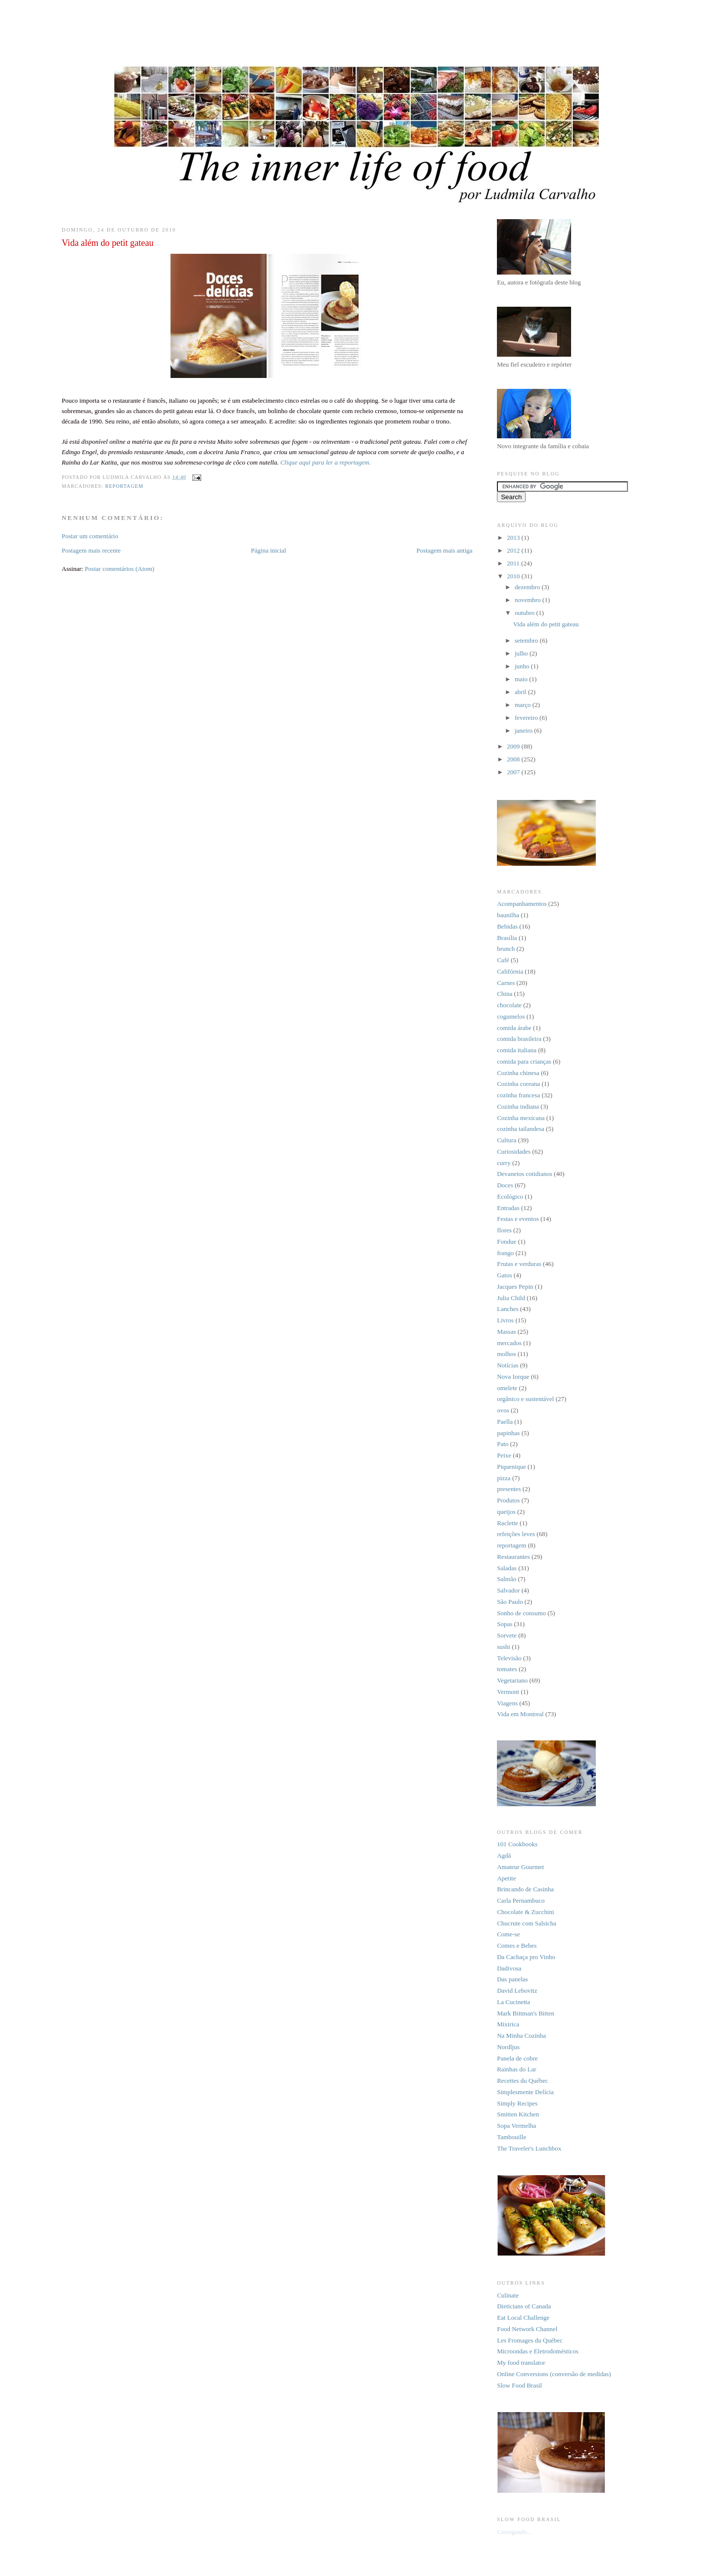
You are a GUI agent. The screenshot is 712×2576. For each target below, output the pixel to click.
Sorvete (507, 1635)
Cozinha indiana (518, 1106)
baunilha (508, 915)
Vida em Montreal (520, 1714)
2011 (514, 563)
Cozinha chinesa (518, 1073)
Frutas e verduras (519, 1263)
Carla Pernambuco (520, 1900)
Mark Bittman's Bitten (525, 2013)
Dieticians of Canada (524, 2306)
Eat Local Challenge (523, 2317)
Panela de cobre (517, 2058)
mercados (509, 1343)
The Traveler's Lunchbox (529, 2148)
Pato (502, 1444)
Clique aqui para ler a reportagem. (325, 462)
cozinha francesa (518, 1095)
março (524, 704)
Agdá (504, 1855)
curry (503, 1163)
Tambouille (511, 2137)
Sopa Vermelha (516, 2125)
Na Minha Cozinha (521, 2035)
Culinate (508, 2295)
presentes (509, 1489)
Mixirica (508, 2024)
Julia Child (511, 1298)
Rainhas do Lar (516, 2069)
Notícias (507, 1365)
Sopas (504, 1624)
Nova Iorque (513, 1376)
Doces (505, 1185)
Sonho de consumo (521, 1613)
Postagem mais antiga (444, 550)
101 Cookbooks (517, 1844)
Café (503, 960)
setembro (527, 640)
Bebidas (507, 926)
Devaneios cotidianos (524, 1173)
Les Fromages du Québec (530, 2340)
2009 (514, 746)
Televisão (509, 1658)
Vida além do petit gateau (546, 624)
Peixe (504, 1455)
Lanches (507, 1308)
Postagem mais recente (91, 550)
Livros (505, 1320)
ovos (503, 1410)
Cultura (506, 1140)
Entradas (508, 1208)
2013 (514, 537)
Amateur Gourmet (520, 1867)
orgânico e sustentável (525, 1399)
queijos (506, 1511)
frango (505, 1253)
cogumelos (511, 1016)
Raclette (507, 1523)
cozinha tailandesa (520, 1128)
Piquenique (511, 1466)
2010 (514, 576)
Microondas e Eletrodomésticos (537, 2351)
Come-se (508, 1934)
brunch (506, 948)
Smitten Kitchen (518, 2114)
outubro (525, 612)
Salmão (506, 1579)
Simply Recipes (517, 2103)
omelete (507, 1388)
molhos (506, 1354)
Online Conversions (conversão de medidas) (554, 2374)
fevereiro (527, 717)
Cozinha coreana (518, 1083)
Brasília (507, 937)
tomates (507, 1669)
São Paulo (510, 1601)
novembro (528, 600)
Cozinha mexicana (520, 1118)
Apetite (506, 1878)
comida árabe (514, 1027)
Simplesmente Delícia (525, 2092)
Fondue (506, 1241)
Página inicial (268, 550)
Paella (505, 1421)
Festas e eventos (517, 1218)
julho (522, 653)
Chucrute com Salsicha (526, 1923)
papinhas (508, 1433)
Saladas (507, 1568)
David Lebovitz (517, 1990)
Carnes (506, 982)
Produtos (508, 1500)
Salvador (508, 1590)
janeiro (524, 730)
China (504, 993)
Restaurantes (513, 1556)
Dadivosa (509, 1968)
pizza (503, 1478)
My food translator (521, 2362)
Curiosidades (514, 1151)
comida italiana (516, 1050)
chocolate (509, 1005)
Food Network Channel (527, 2329)
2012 (514, 550)
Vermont (508, 1691)
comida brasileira (519, 1038)
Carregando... (514, 2531)
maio (522, 679)
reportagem (124, 486)
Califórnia (510, 971)
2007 (514, 772)
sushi (503, 1646)
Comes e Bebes (516, 1945)
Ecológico (510, 1196)
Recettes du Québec (522, 2080)
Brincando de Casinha (525, 1889)
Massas (506, 1331)
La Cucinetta (513, 2002)
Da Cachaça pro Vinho (526, 1957)
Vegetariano (512, 1680)
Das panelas (512, 1979)
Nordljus (508, 2047)
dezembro (528, 587)
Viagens (507, 1703)
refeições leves (516, 1534)
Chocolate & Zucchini (525, 1912)
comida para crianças (524, 1061)
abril (521, 692)
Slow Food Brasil (519, 2385)
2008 (514, 759)
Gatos (504, 1275)
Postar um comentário (90, 536)
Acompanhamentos (521, 903)
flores (504, 1230)
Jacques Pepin (515, 1286)
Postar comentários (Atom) (119, 568)
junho (523, 666)
